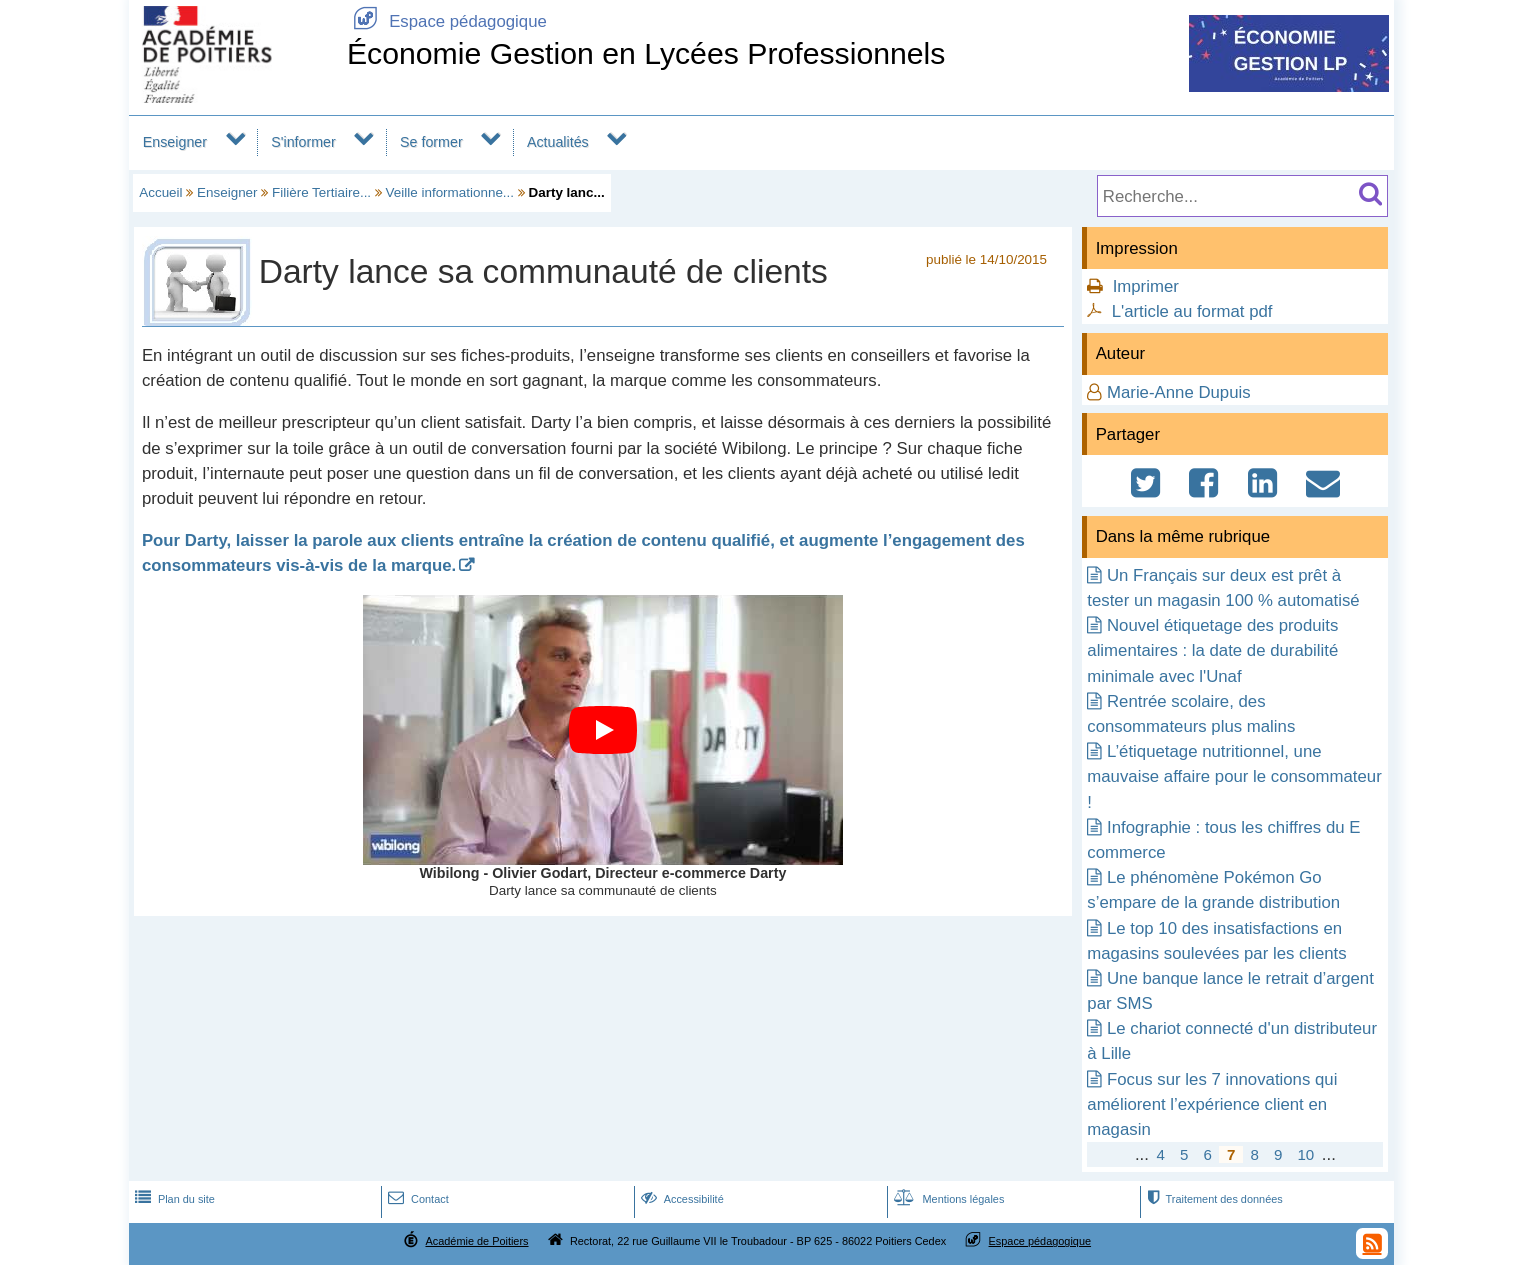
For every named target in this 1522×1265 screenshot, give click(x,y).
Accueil (160, 192)
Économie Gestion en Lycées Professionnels (646, 53)
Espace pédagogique (447, 21)
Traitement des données (1212, 1199)
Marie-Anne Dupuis (1179, 392)
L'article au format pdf (1192, 311)
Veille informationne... (450, 192)
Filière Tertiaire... (321, 192)
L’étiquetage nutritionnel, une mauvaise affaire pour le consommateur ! (1234, 776)
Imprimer (1146, 286)
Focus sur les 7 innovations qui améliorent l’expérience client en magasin (1212, 1104)
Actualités (558, 142)
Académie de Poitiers (476, 1241)
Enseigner (175, 142)
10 (1305, 1154)
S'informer (303, 142)
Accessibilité (680, 1199)
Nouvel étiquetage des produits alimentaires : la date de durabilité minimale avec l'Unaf (1212, 650)
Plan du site (173, 1199)
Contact (416, 1199)
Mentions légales (947, 1199)
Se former (431, 142)
